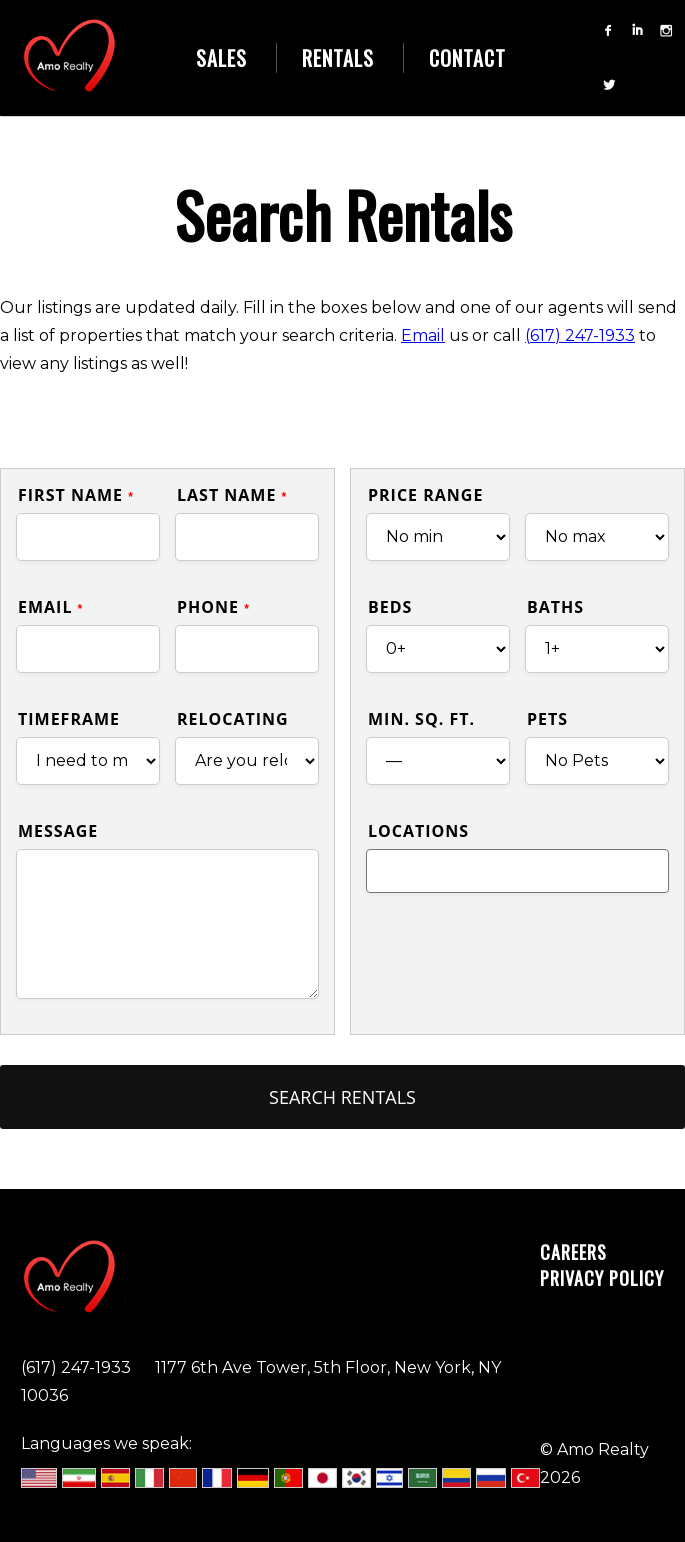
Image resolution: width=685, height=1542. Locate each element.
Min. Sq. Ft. (421, 719)
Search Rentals (342, 1097)
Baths (555, 607)
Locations (418, 831)
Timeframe (69, 719)
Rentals (338, 58)
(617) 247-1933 (580, 335)
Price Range (425, 495)
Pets (547, 719)
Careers (573, 1252)
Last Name (232, 495)
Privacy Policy (602, 1278)
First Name (76, 495)
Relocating (233, 719)
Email (423, 335)
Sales (221, 58)
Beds (390, 607)
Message (58, 831)
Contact (467, 58)
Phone (213, 607)
